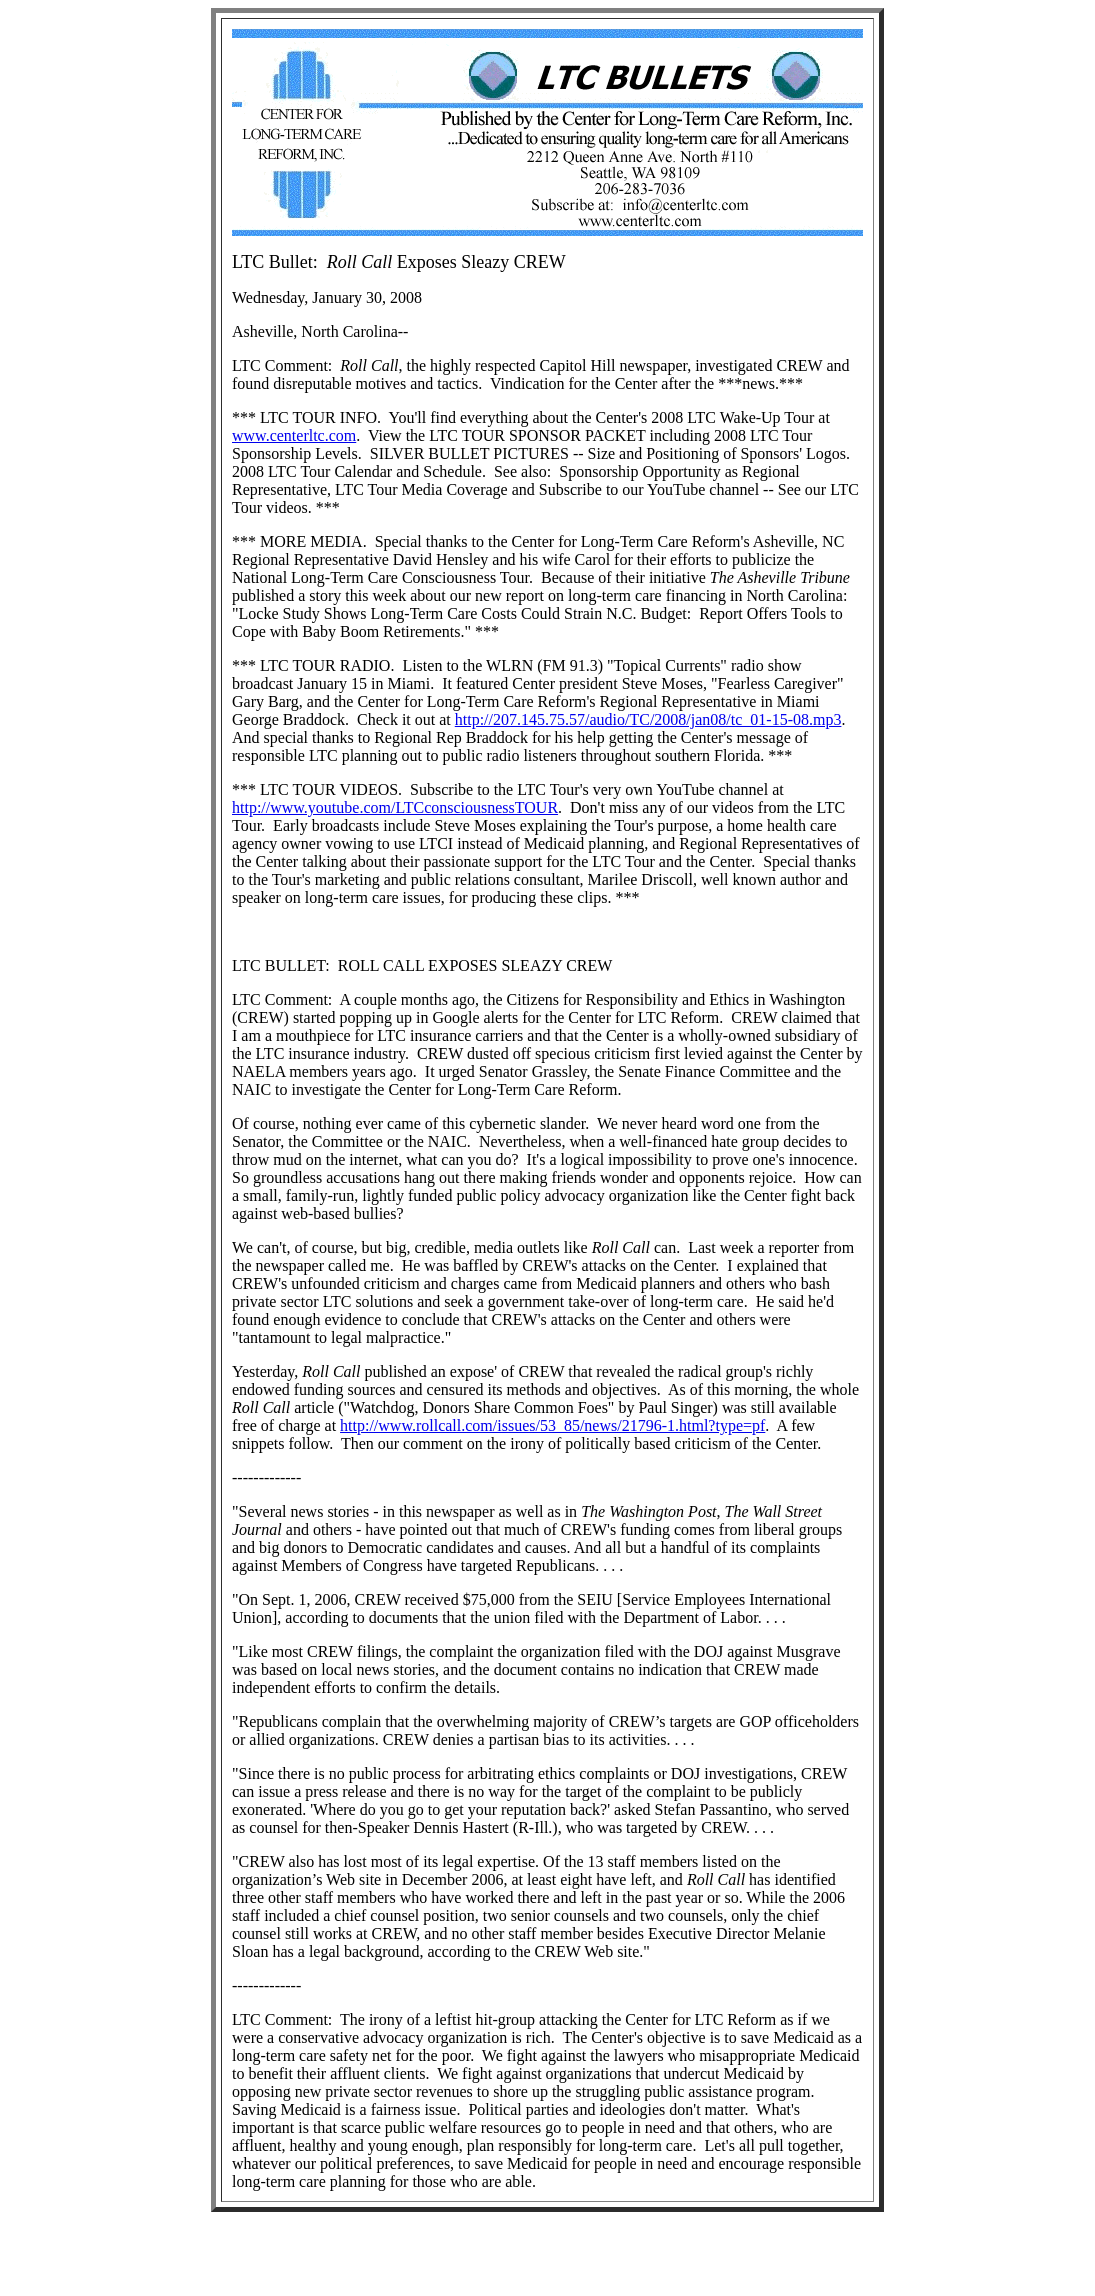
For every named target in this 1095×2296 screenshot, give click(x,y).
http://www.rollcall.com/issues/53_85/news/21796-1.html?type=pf (552, 1425)
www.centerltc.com (294, 435)
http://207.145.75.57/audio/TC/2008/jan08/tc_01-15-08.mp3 (648, 719)
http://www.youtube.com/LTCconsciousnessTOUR (395, 807)
